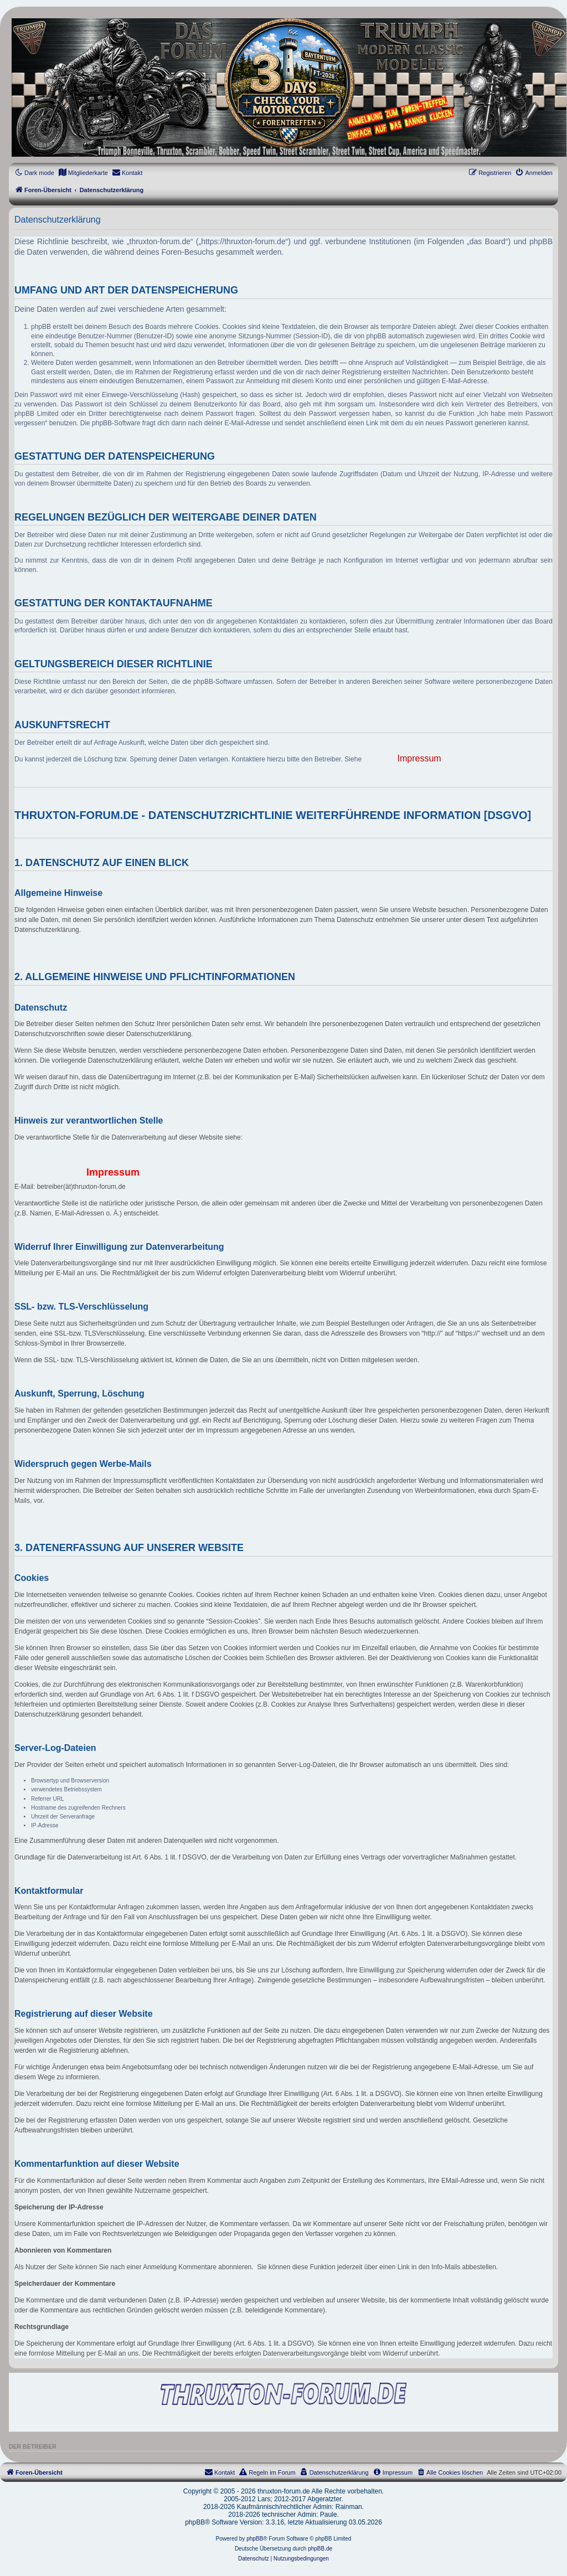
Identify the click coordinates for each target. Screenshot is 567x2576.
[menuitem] (83, 172)
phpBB (254, 2539)
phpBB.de (320, 2549)
